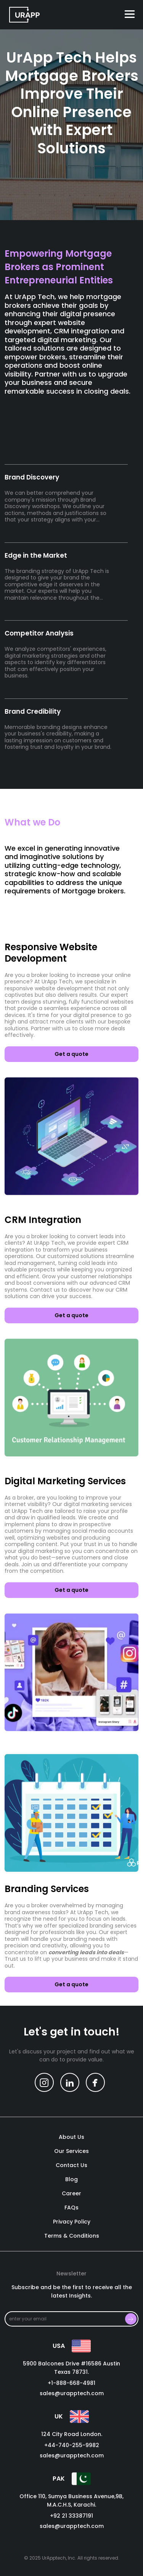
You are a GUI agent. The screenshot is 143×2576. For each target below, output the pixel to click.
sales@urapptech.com (72, 2393)
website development (64, 988)
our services (71, 2151)
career (71, 2193)
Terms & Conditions (71, 2236)
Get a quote (71, 1054)
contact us (71, 2165)
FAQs (71, 2207)
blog (71, 2179)
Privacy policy (71, 2222)
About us (71, 2137)
